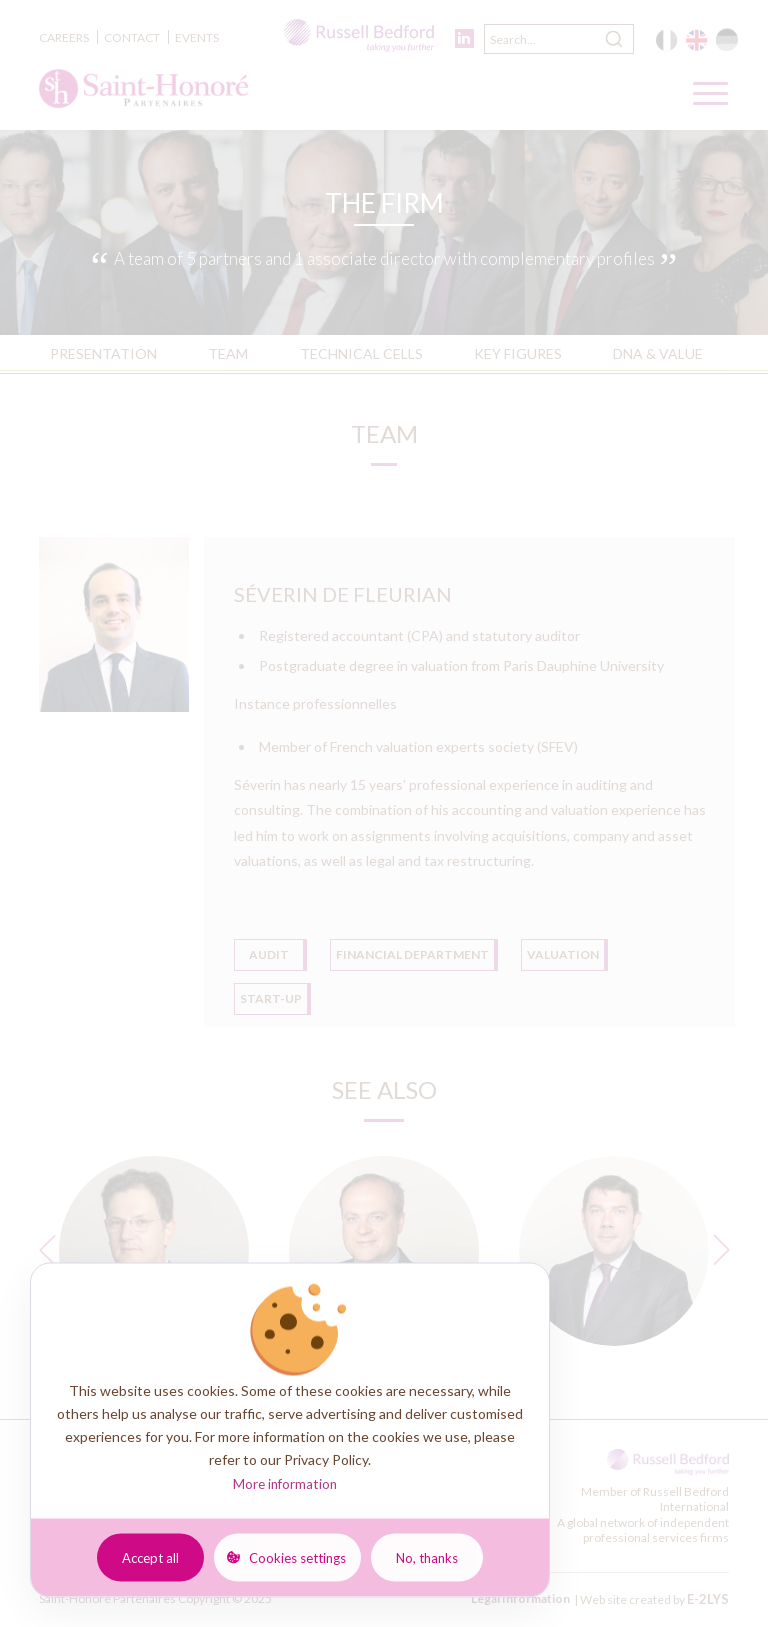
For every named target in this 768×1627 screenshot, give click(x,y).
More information (285, 1484)
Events (197, 37)
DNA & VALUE (658, 353)
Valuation (563, 954)
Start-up (271, 998)
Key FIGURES (518, 353)
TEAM (228, 353)
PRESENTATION (103, 353)
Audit (269, 954)
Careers (64, 37)
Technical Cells (361, 353)
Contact (132, 37)
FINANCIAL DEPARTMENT (412, 954)
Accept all (150, 1557)
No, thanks (427, 1557)
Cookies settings (297, 1557)
